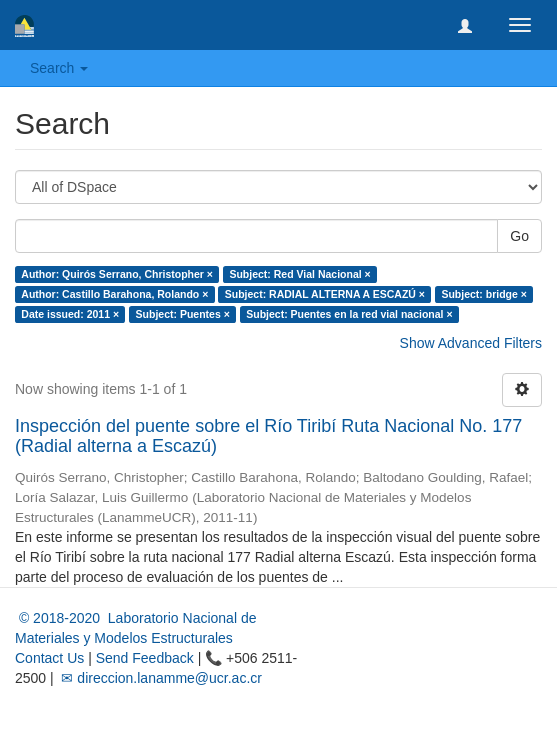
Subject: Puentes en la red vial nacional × (349, 314)
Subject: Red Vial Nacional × (299, 274)
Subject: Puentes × (183, 314)
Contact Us (49, 658)
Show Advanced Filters (471, 343)
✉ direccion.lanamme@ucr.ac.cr (160, 678)
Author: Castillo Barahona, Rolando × (114, 294)
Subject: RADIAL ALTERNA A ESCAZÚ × (325, 294)
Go (519, 236)
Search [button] (59, 68)
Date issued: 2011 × (70, 314)
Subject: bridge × (483, 294)
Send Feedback (145, 658)
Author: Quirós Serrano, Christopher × (117, 274)
